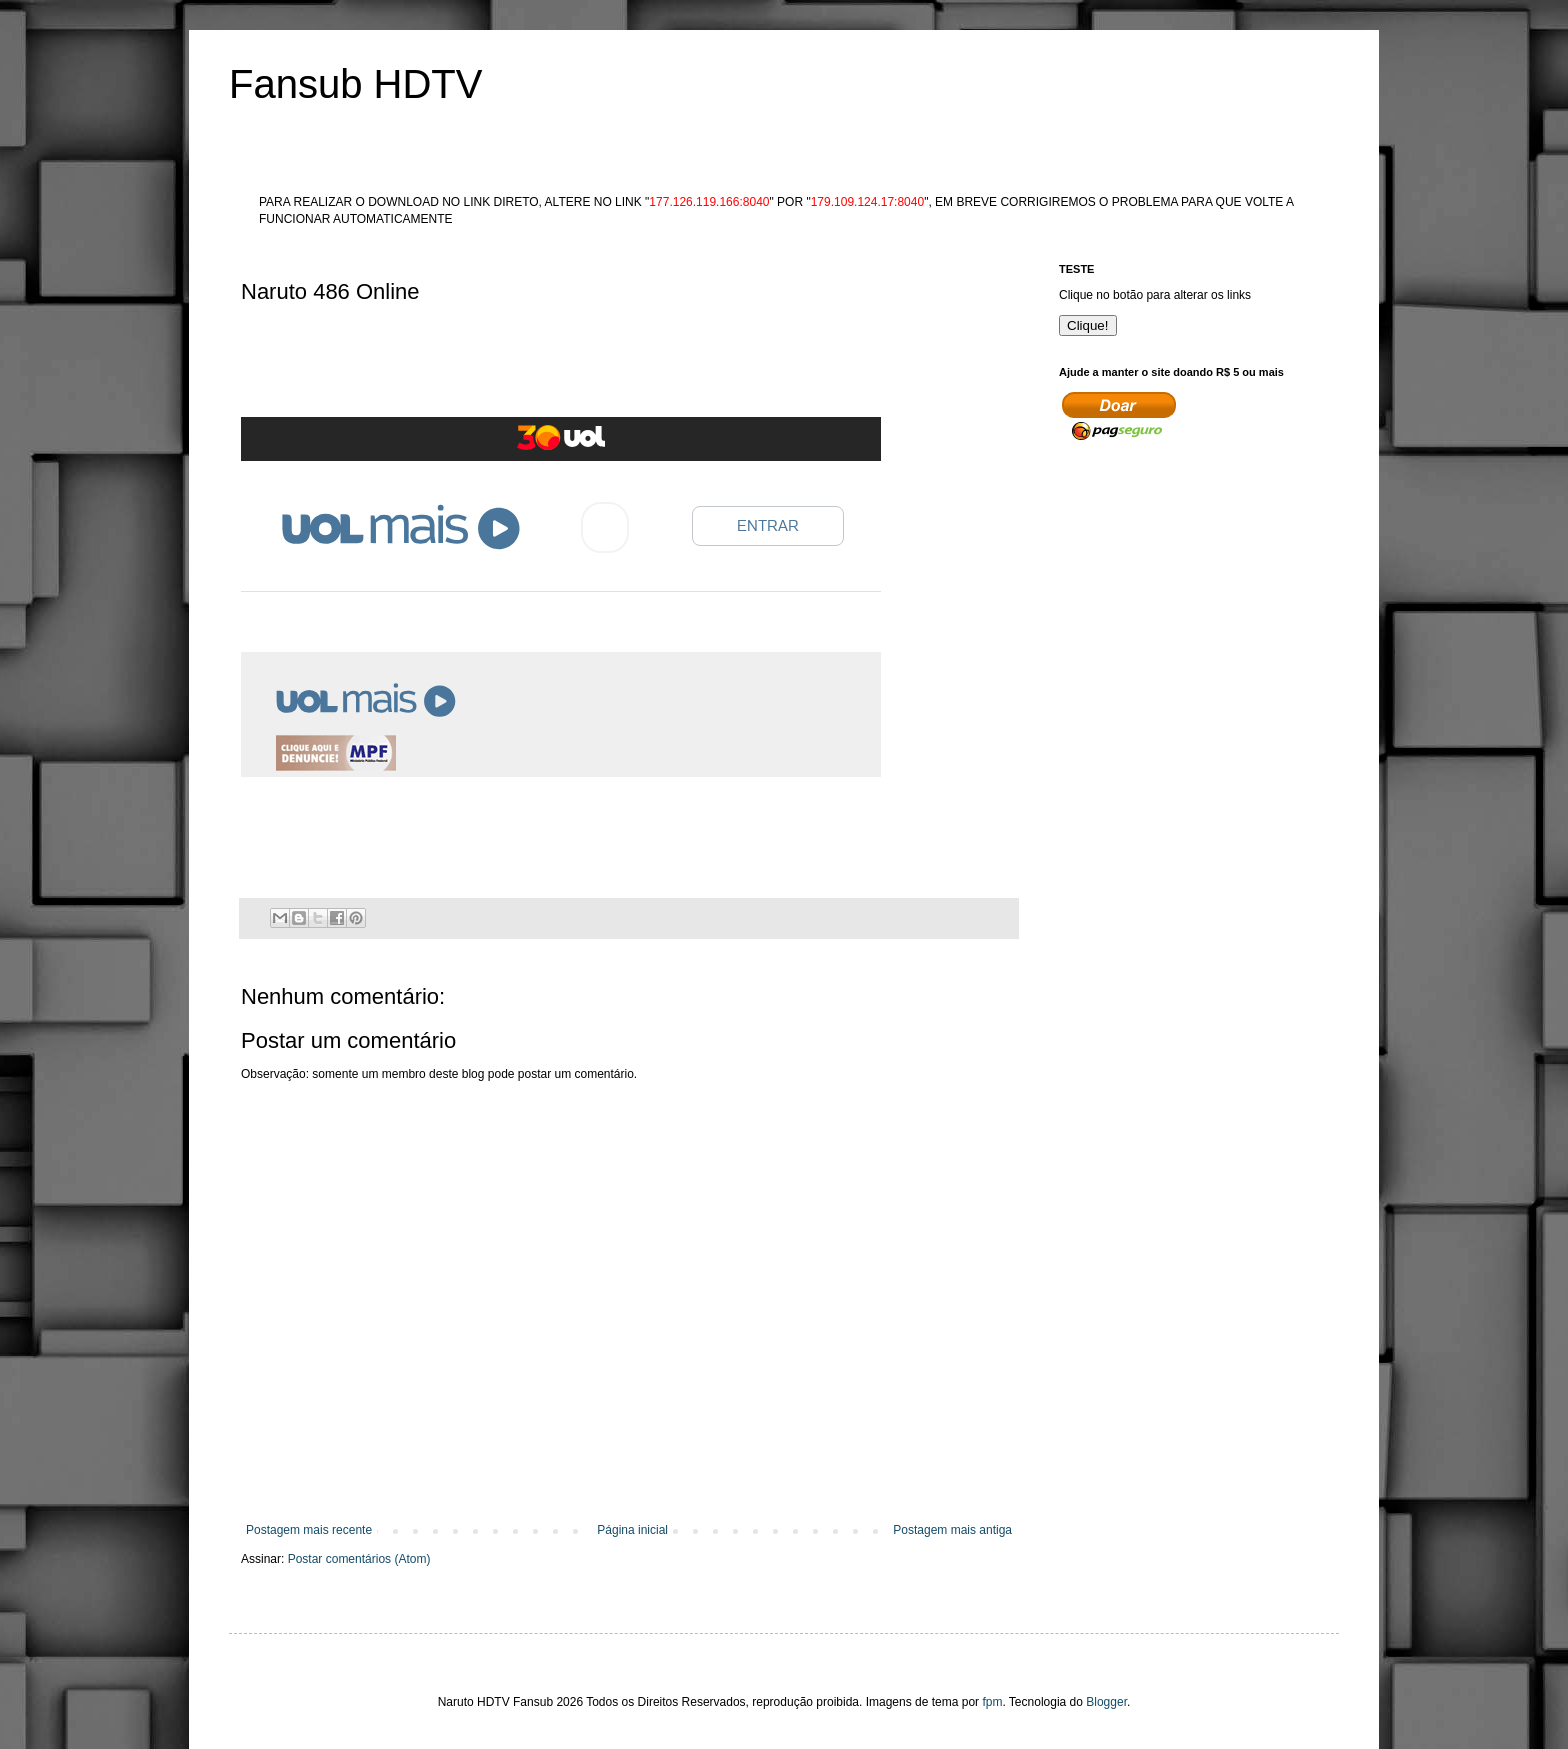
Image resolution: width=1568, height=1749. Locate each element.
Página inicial (632, 1530)
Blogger (1106, 1702)
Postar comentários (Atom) (359, 1559)
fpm (992, 1702)
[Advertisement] (605, 366)
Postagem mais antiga (952, 1530)
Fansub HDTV (355, 84)
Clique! (1088, 325)
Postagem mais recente (309, 1530)
